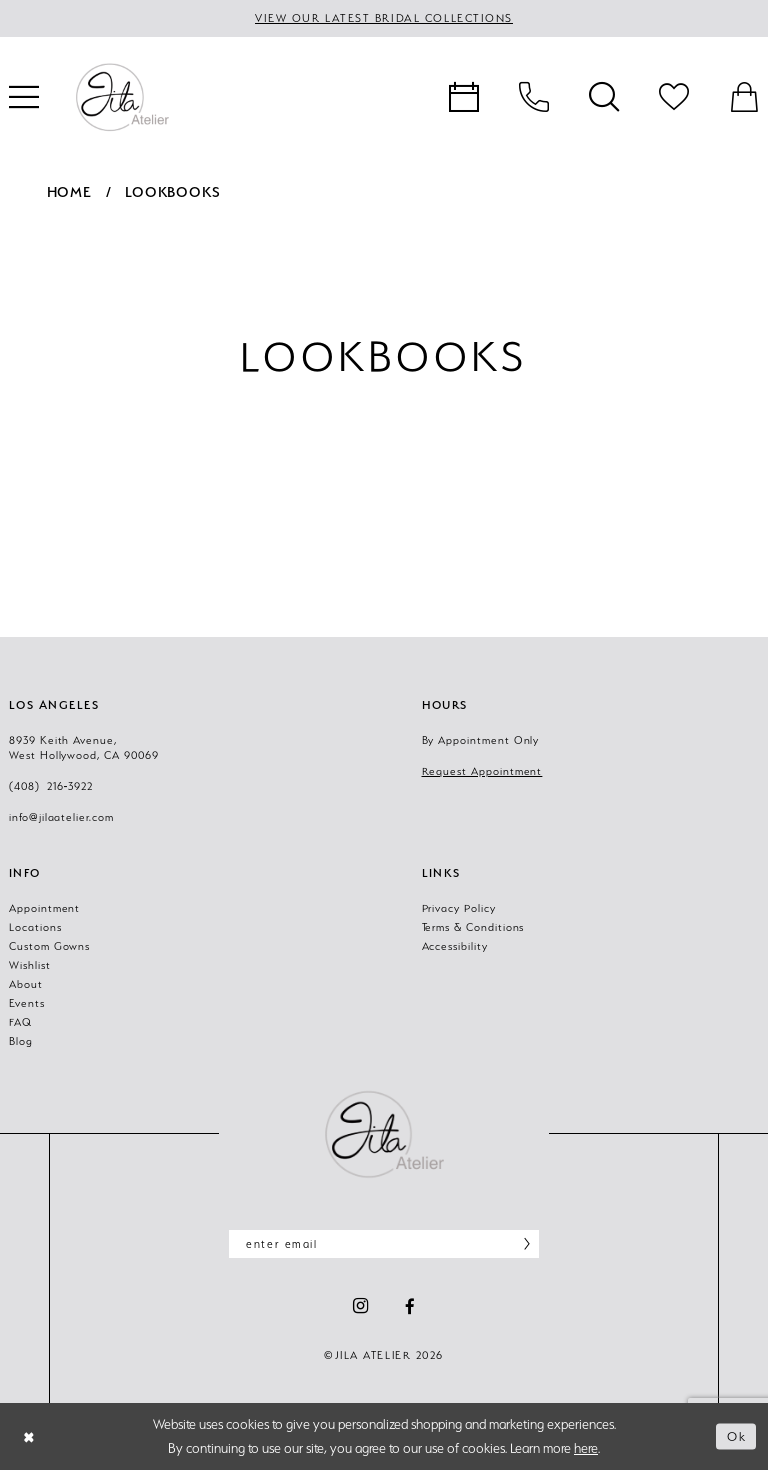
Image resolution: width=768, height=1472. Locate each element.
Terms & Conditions (473, 927)
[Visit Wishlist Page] (674, 98)
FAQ (20, 1022)
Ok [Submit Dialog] (735, 1438)
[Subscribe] (521, 1245)
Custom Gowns (49, 946)
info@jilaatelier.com (61, 817)
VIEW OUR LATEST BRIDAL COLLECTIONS (384, 19)
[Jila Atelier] (384, 1134)
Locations (35, 927)
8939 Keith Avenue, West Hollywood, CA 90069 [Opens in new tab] (84, 747)
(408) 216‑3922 (51, 786)
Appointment (44, 908)
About (26, 984)
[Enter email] (384, 1245)
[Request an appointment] (464, 98)
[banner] (122, 98)
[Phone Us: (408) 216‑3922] (534, 98)
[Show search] (604, 98)
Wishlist (30, 965)
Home (69, 192)
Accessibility (455, 946)
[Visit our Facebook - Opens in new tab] (410, 1308)
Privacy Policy (459, 908)
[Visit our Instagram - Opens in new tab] (360, 1308)
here (586, 1450)
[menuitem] (464, 98)
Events (27, 1003)
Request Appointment (482, 771)
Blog (21, 1041)
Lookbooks (172, 192)
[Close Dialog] (30, 1438)
